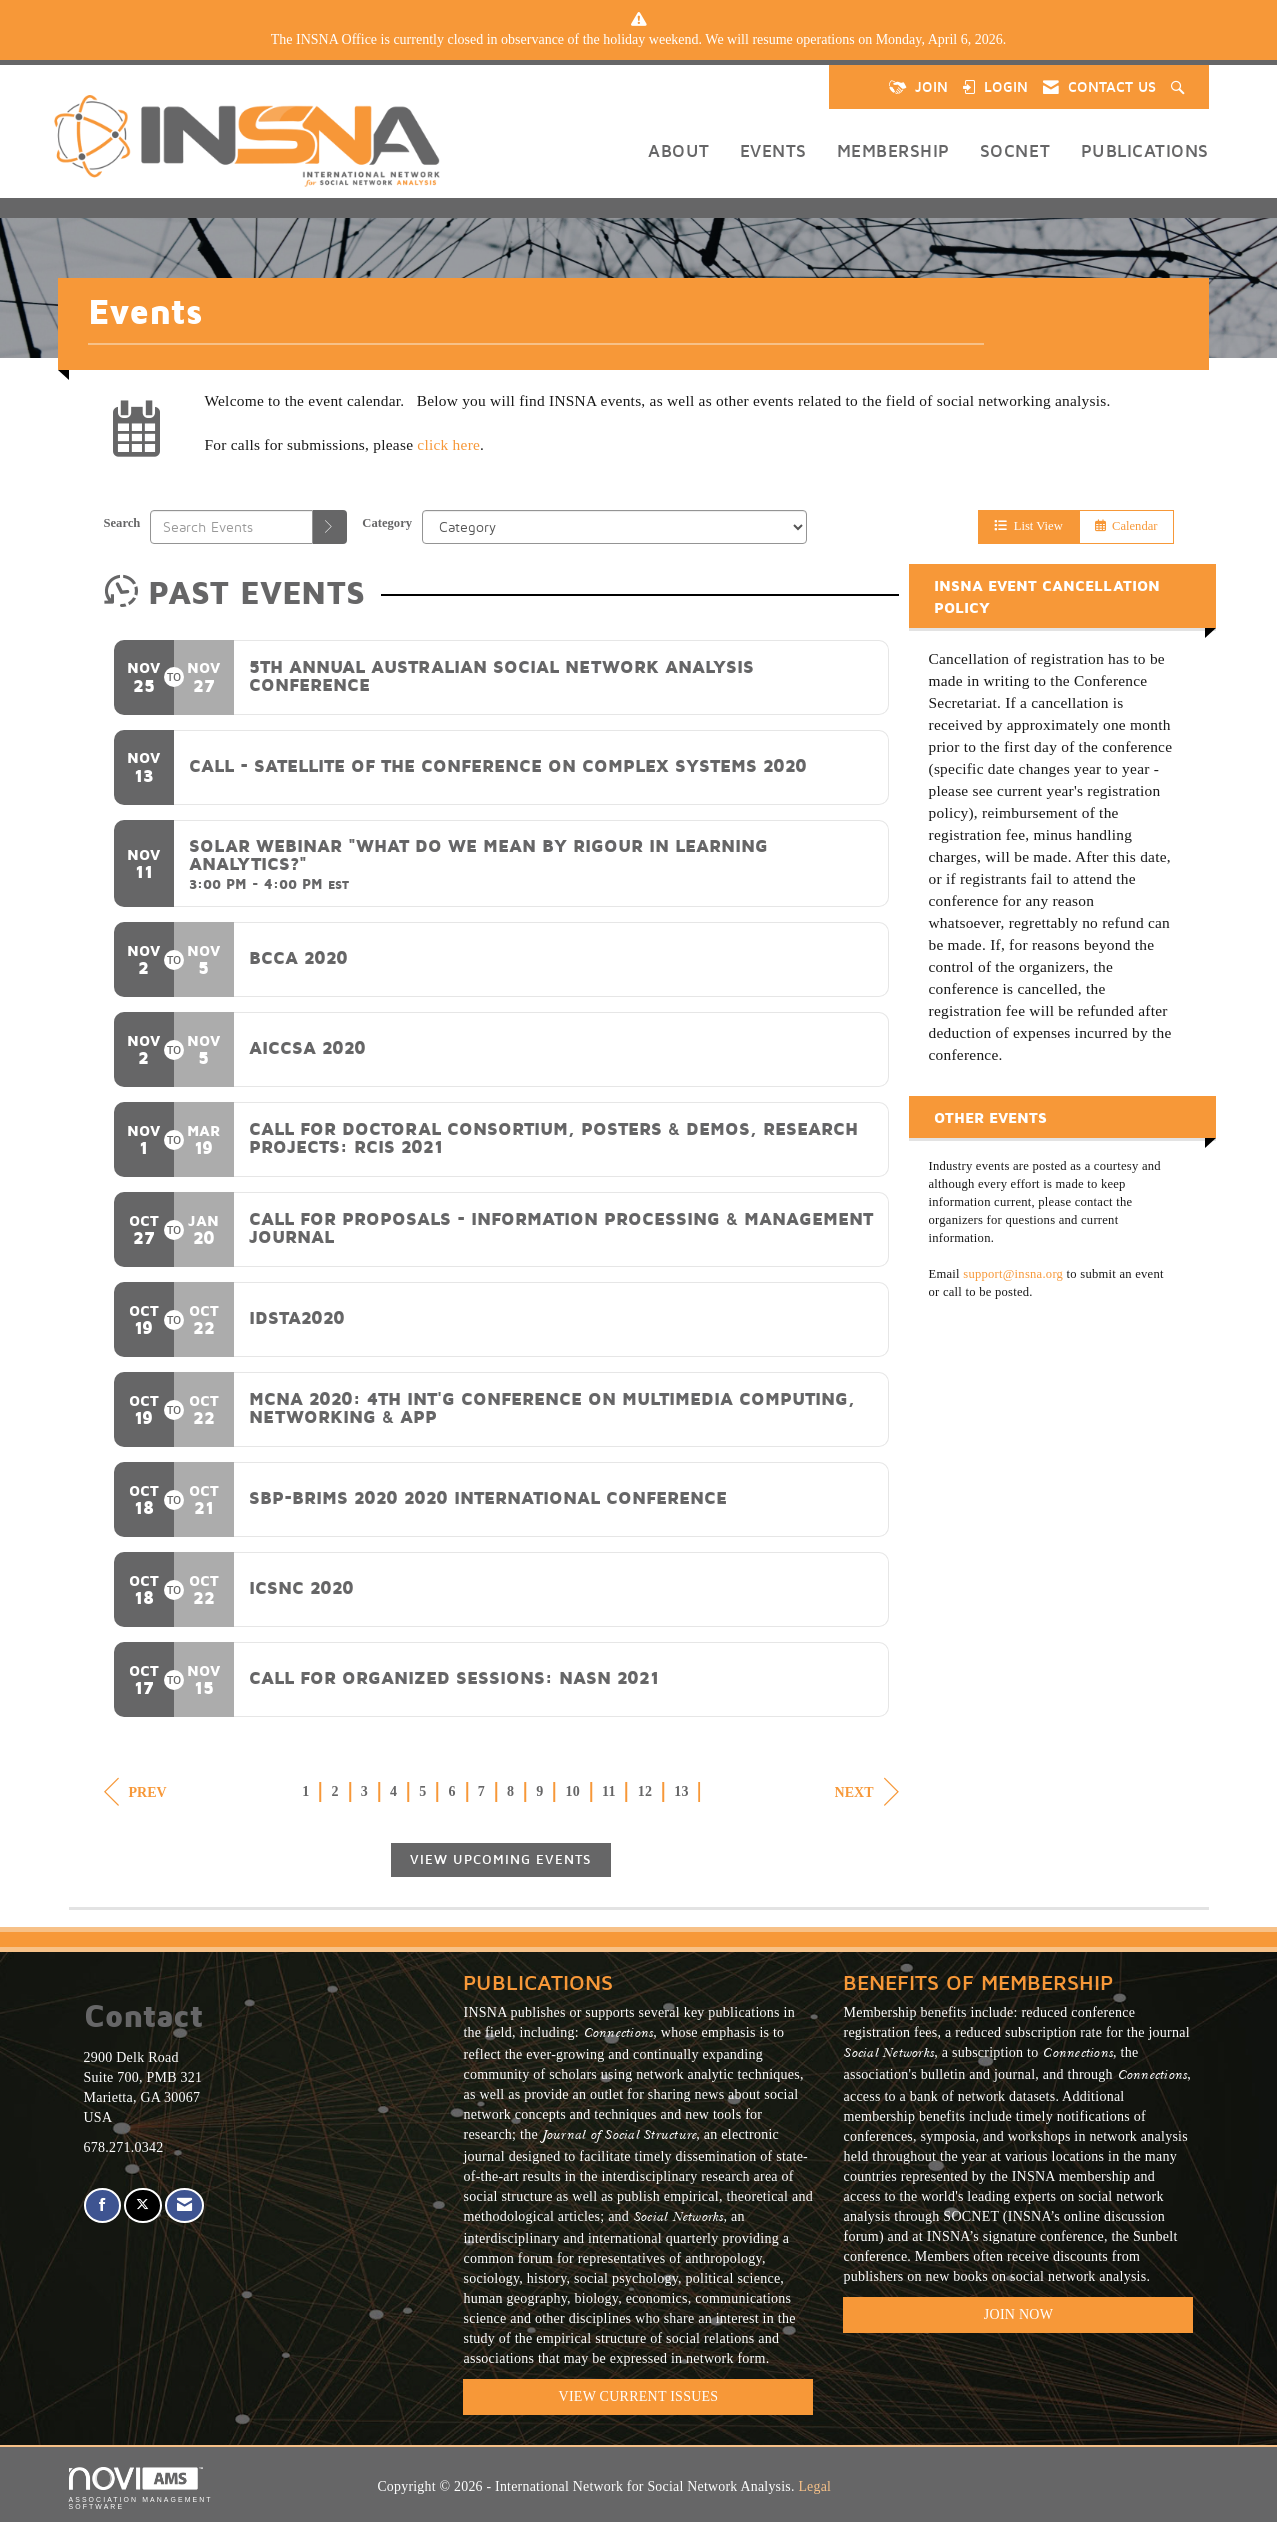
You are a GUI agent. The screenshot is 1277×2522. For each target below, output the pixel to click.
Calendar (1126, 526)
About (679, 150)
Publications (1145, 150)
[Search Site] (1180, 87)
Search (122, 523)
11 (609, 1791)
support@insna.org (1013, 1274)
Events (773, 150)
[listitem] (639, 40)
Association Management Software (141, 2488)
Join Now (1018, 2314)
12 (645, 1791)
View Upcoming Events (501, 1859)
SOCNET (1015, 150)
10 (573, 1791)
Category (387, 523)
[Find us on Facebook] (102, 2205)
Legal (814, 2486)
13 (681, 1791)
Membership (893, 150)
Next (867, 1792)
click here (448, 444)
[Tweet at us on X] (142, 2205)
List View (1028, 526)
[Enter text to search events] (231, 527)
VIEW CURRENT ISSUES (639, 2396)
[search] (330, 527)
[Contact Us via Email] (184, 2205)
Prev (135, 1792)
